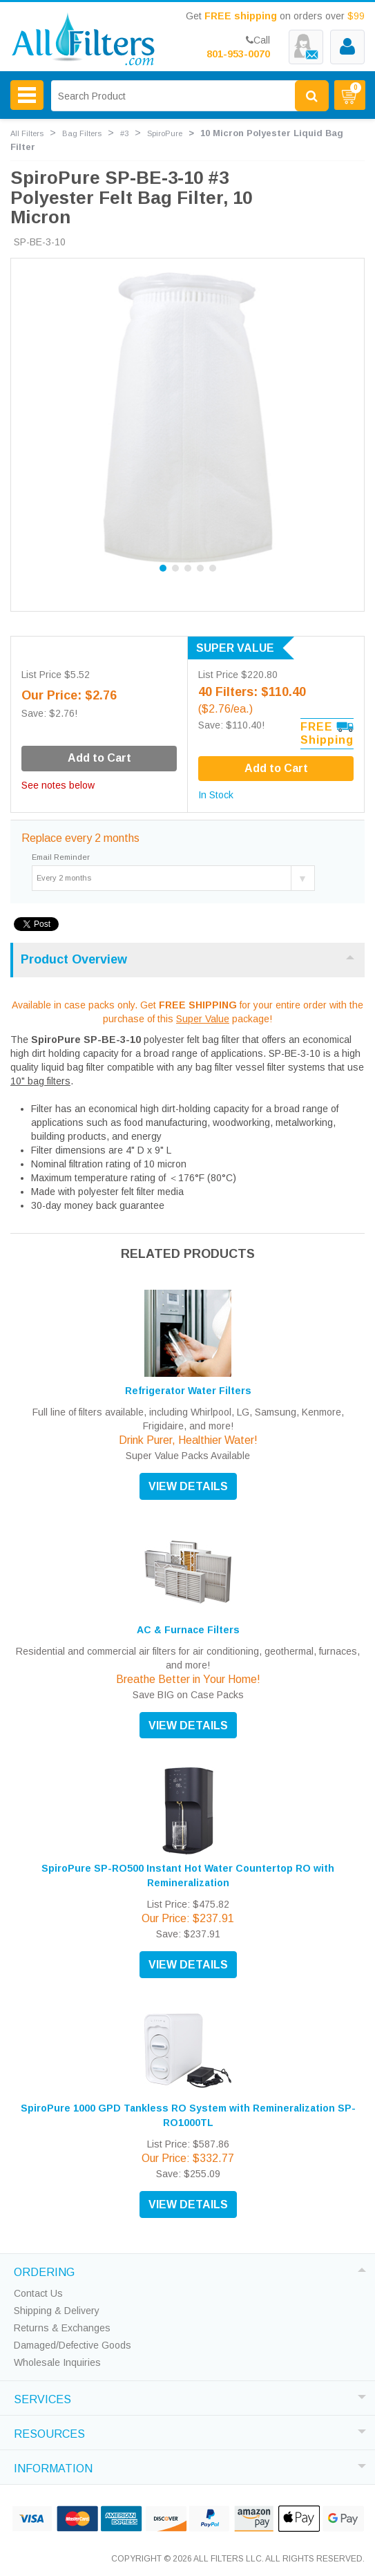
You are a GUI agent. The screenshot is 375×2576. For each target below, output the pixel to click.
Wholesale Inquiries (57, 2362)
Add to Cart (276, 768)
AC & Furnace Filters (188, 1629)
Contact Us (38, 2293)
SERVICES (42, 2398)
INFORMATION (53, 2467)
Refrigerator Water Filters (188, 1390)
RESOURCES (49, 2432)
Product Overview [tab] (187, 959)
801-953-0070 (238, 53)
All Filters (27, 133)
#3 (124, 133)
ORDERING (44, 2270)
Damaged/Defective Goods (72, 2345)
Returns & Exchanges (62, 2327)
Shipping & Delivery (56, 2310)
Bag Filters (82, 133)
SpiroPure (164, 133)
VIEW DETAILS (188, 1486)
